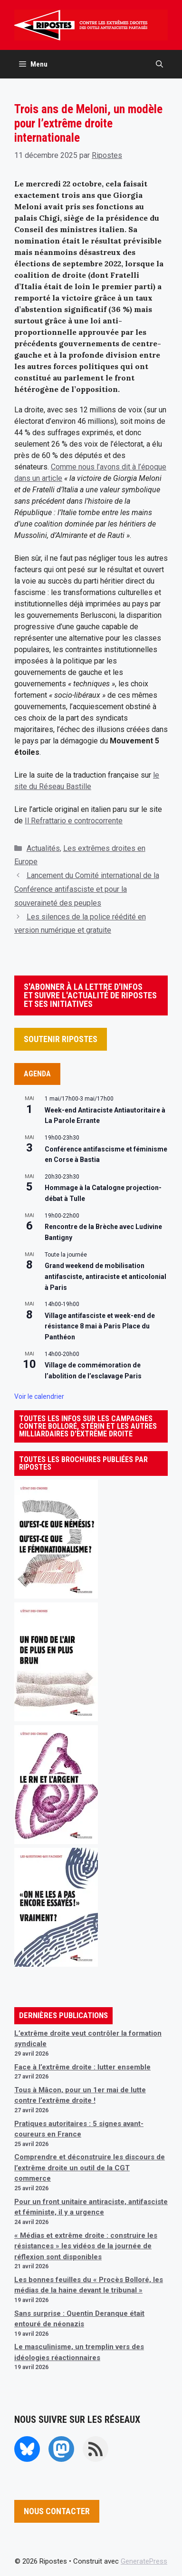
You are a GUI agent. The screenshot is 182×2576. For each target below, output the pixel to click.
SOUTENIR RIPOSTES (60, 1039)
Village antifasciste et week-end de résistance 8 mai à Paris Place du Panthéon (100, 1326)
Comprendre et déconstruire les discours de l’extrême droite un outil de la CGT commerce (89, 2168)
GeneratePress (144, 2561)
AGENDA (37, 1073)
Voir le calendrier (39, 1396)
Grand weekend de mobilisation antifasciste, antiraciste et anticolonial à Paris (105, 1276)
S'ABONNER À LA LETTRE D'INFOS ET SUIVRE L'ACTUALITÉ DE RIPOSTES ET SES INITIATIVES (90, 995)
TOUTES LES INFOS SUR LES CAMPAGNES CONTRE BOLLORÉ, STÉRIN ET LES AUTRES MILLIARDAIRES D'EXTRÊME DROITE (88, 1426)
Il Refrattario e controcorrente (74, 820)
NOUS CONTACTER (57, 2511)
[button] (159, 64)
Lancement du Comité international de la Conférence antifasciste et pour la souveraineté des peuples (86, 889)
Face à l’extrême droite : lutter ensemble (82, 2067)
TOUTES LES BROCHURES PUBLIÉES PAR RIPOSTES (83, 1463)
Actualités (43, 848)
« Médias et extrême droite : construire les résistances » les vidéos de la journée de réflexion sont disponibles (85, 2246)
